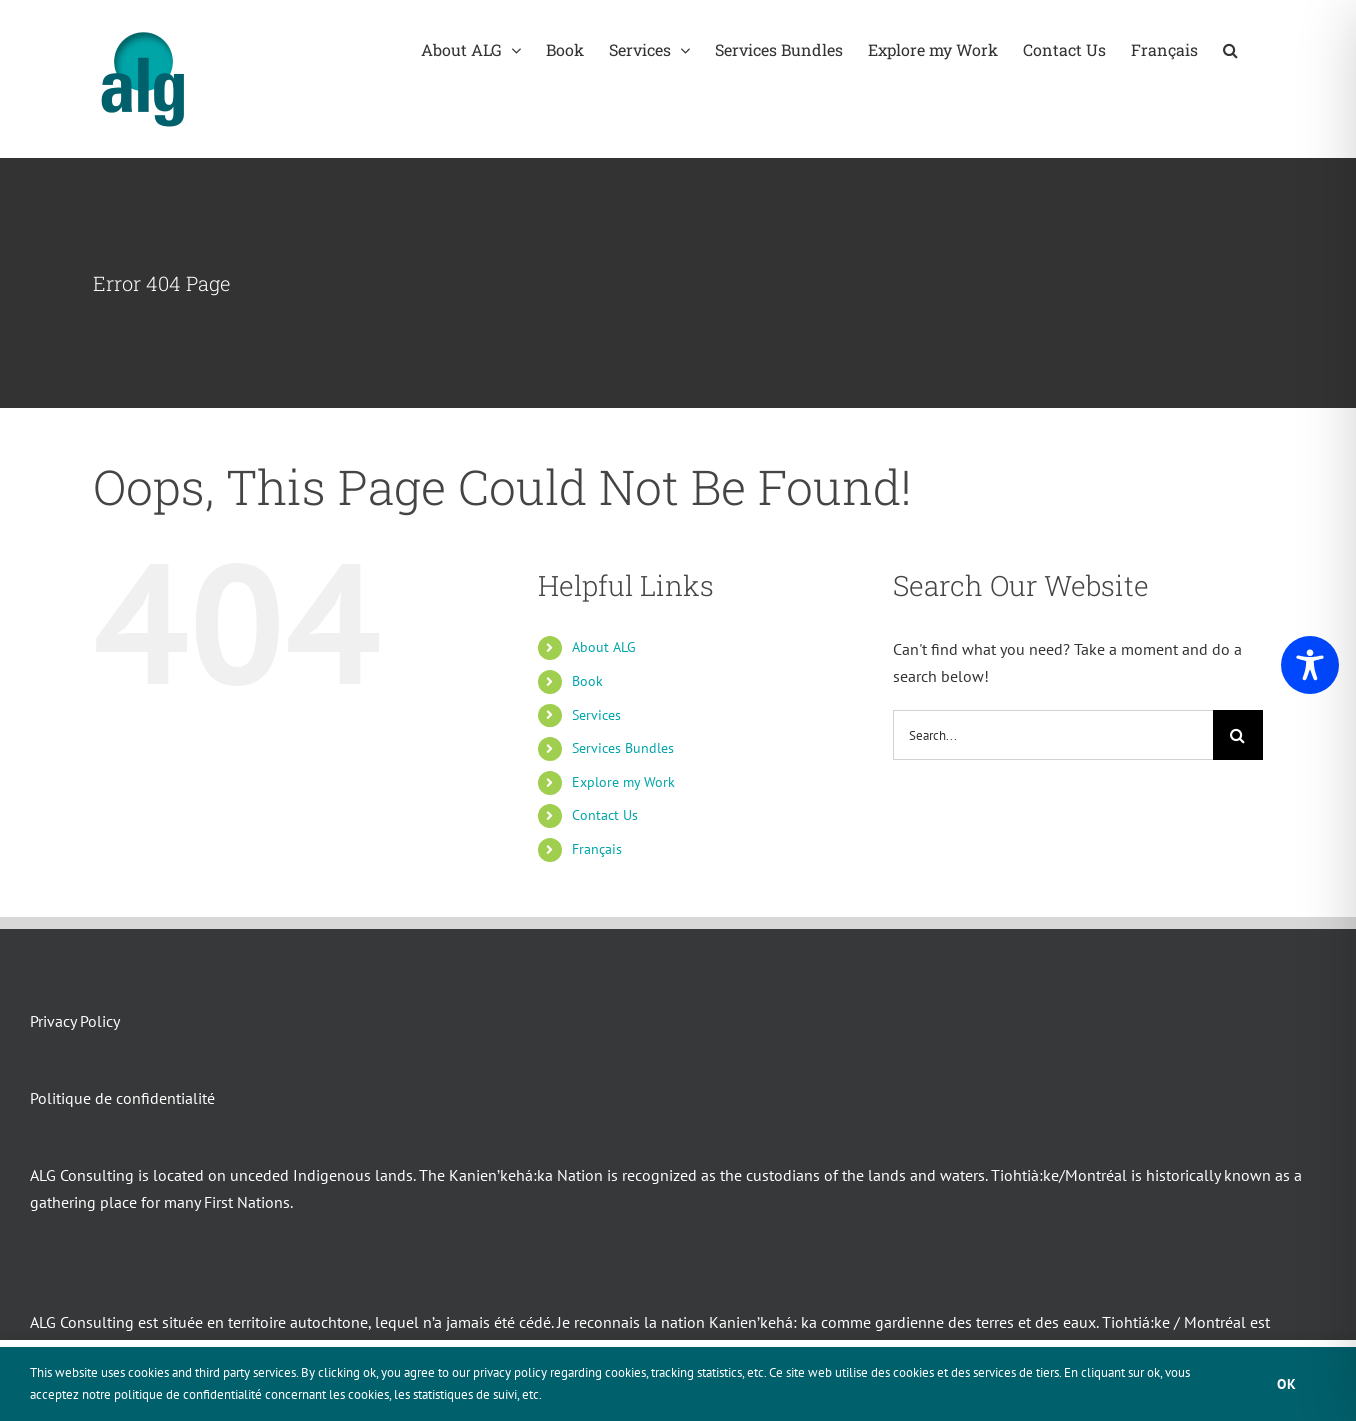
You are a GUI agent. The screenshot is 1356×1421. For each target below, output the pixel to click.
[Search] (1238, 735)
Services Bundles (623, 748)
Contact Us (605, 815)
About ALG (604, 647)
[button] (1230, 49)
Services (596, 715)
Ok (1287, 1384)
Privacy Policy (75, 1021)
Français (597, 849)
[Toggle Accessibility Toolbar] (1310, 665)
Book (587, 681)
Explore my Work (623, 782)
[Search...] (1053, 735)
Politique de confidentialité (122, 1098)
